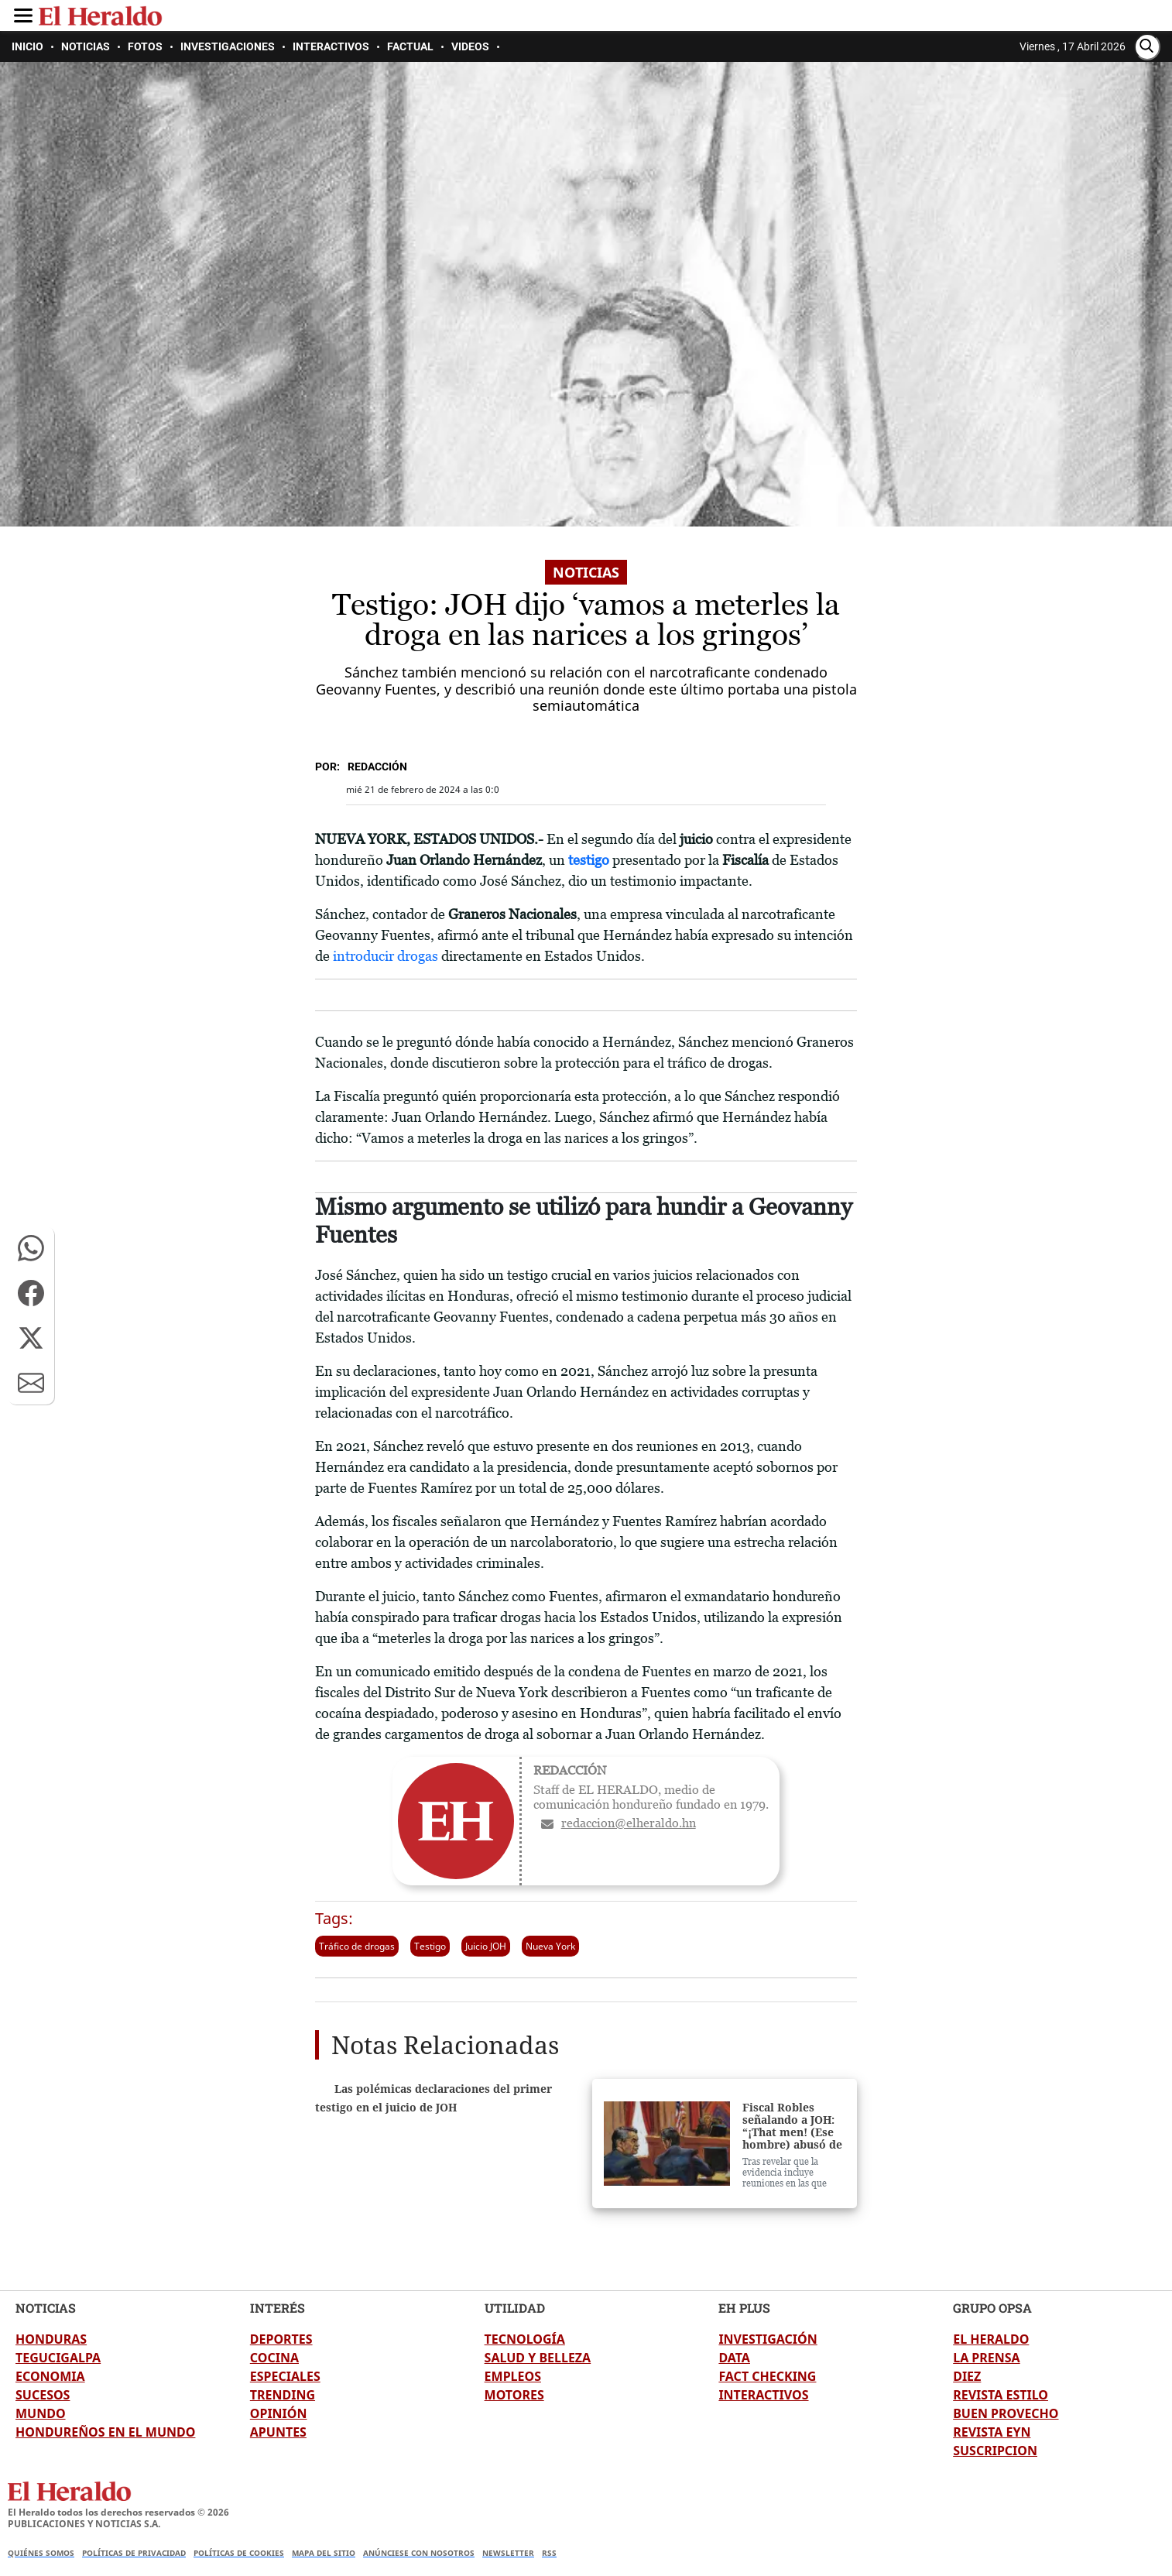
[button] (31, 1248)
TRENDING (282, 2394)
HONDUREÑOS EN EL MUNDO (105, 2432)
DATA (734, 2357)
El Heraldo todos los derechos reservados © (118, 2512)
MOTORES (514, 2394)
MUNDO (40, 2413)
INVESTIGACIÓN (767, 2339)
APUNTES (278, 2432)
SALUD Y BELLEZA (538, 2357)
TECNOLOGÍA (525, 2339)
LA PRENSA (986, 2357)
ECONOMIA (50, 2376)
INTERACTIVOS (763, 2394)
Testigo (430, 1946)
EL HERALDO (991, 2339)
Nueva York (550, 1946)
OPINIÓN (278, 2413)
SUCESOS (42, 2394)
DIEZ (967, 2376)
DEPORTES (281, 2339)
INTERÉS (277, 2308)
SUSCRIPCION (995, 2450)
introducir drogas (384, 956)
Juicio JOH (485, 1946)
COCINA (274, 2357)
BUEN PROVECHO (1005, 2413)
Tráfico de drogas (357, 1946)
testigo (590, 860)
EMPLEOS (513, 2376)
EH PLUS (744, 2308)
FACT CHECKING (767, 2376)
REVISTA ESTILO (1000, 2394)
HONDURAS (51, 2339)
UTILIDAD (515, 2308)
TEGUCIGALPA (58, 2357)
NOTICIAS (45, 2308)
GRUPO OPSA (992, 2308)
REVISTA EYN (991, 2432)
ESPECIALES (285, 2376)
